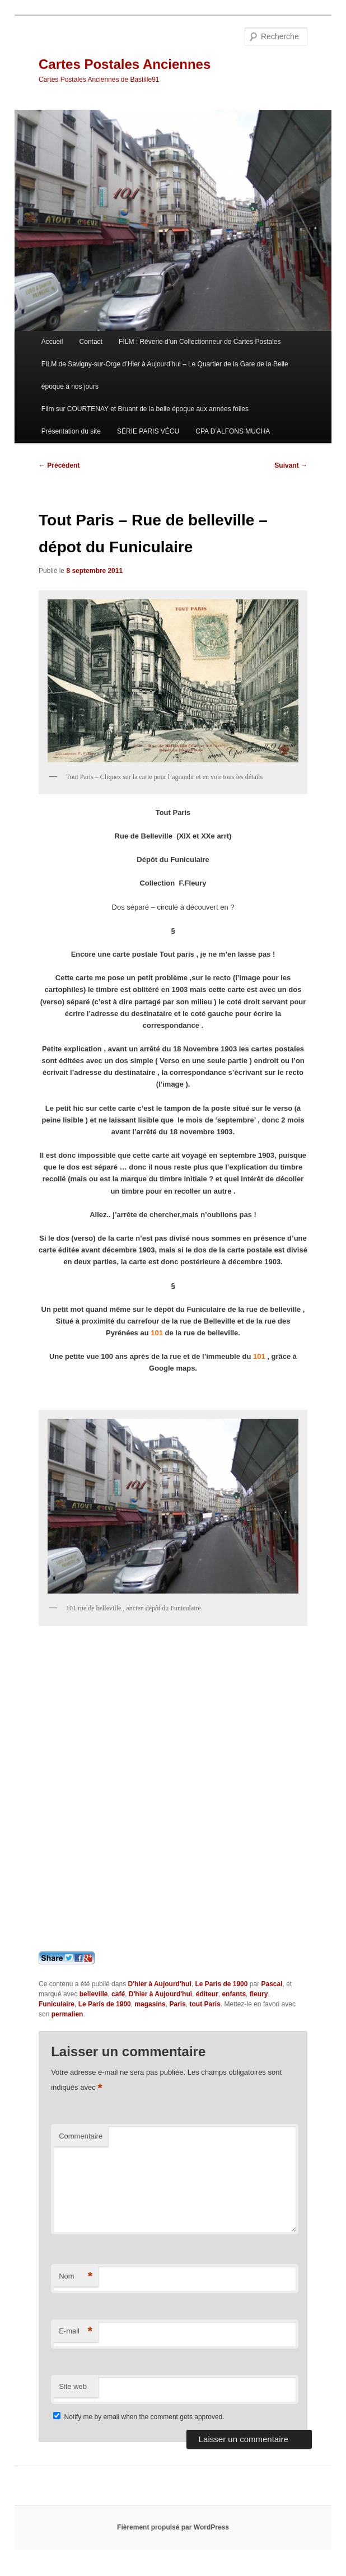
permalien (67, 2014)
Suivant (290, 465)
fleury (259, 1994)
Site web (73, 2386)
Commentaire (80, 2136)
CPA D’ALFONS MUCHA (232, 431)
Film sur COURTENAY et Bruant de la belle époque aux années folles (145, 409)
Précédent (59, 465)
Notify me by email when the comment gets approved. (138, 2417)
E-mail (75, 2331)
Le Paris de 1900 (221, 1984)
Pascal (271, 1984)
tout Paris (205, 2004)
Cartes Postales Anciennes (125, 64)
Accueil (52, 342)
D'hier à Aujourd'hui (159, 1984)
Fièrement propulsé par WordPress (173, 2527)
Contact (91, 342)
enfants (234, 1994)
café (118, 1994)
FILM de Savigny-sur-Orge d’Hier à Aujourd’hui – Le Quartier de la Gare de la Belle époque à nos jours (164, 375)
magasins (149, 2004)
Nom (75, 2276)
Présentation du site (71, 431)
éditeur (207, 1994)
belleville (94, 1994)
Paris (177, 2004)
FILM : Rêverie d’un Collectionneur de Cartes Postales (199, 342)
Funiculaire (56, 2004)
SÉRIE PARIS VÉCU (148, 431)
